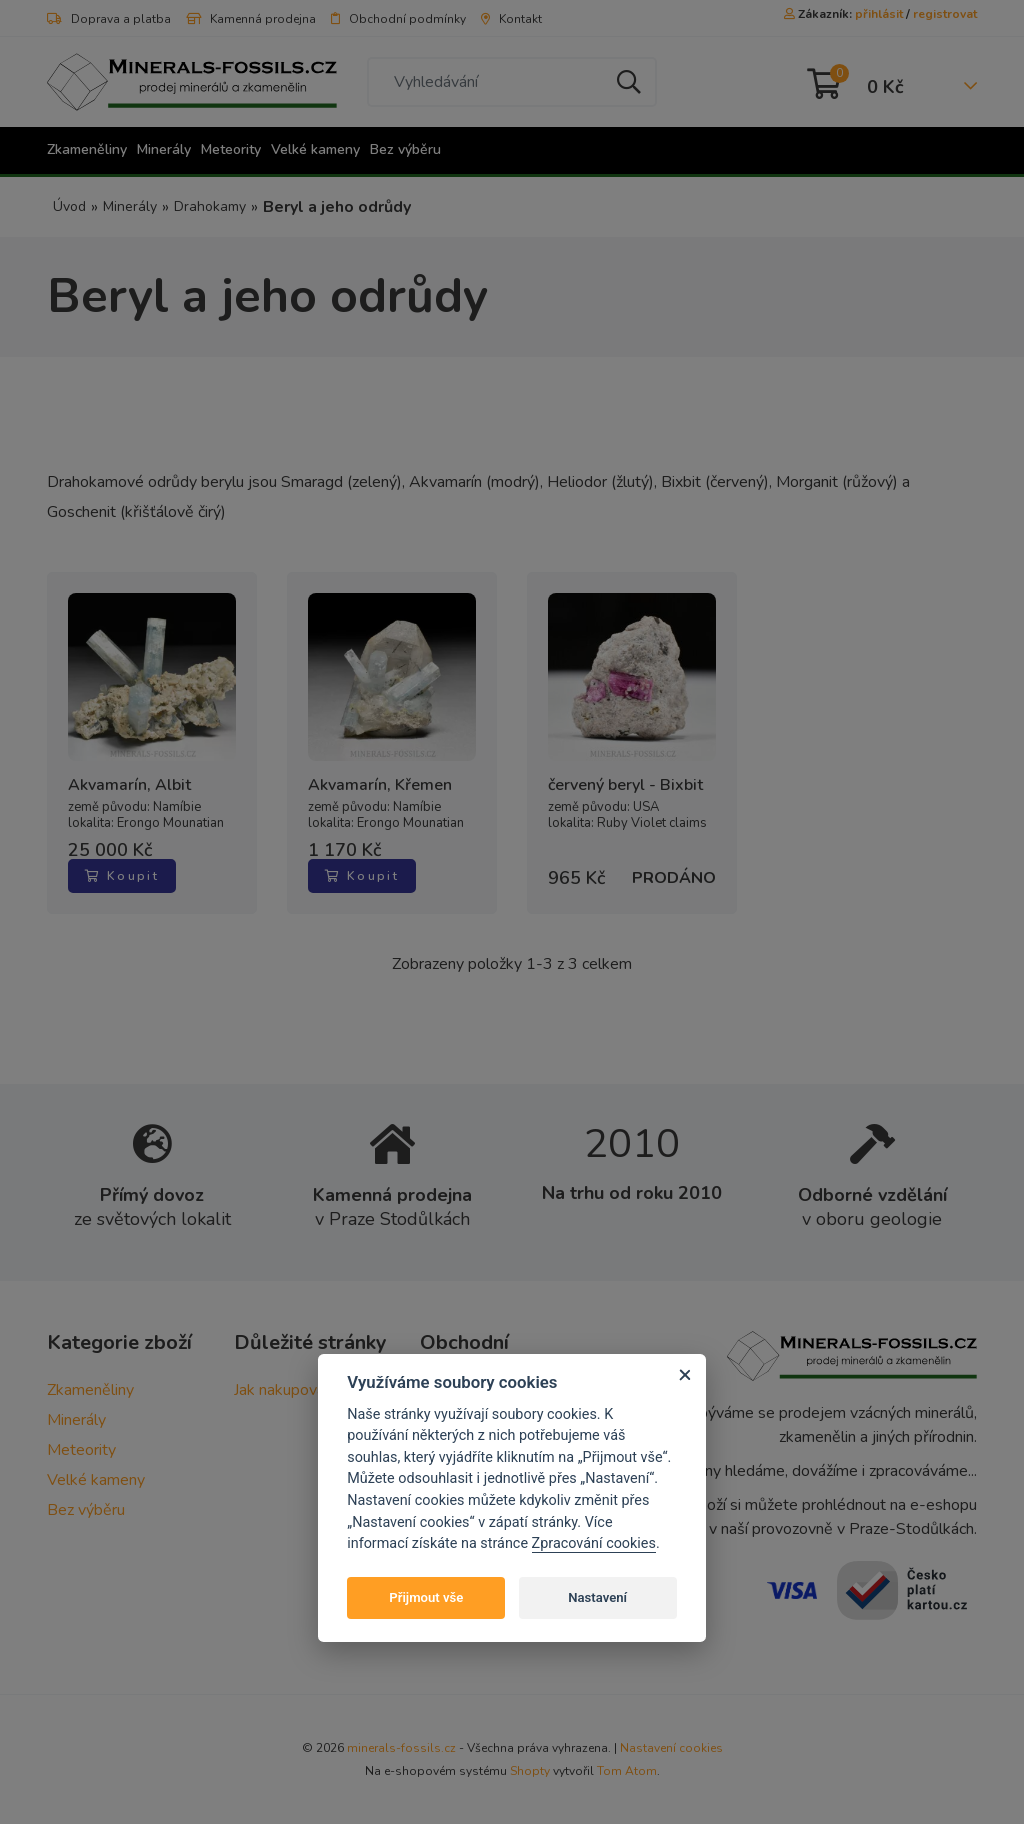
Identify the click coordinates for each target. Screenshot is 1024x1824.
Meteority (231, 149)
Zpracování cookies (594, 1543)
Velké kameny (315, 149)
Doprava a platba (109, 19)
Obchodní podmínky (398, 19)
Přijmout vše (426, 1597)
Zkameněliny (87, 149)
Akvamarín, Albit (129, 785)
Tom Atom (627, 1771)
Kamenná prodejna (251, 19)
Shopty (530, 1771)
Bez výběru (405, 149)
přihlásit (879, 14)
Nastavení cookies (671, 1748)
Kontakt (511, 19)
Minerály (164, 149)
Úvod (69, 206)
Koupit (122, 876)
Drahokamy (210, 206)
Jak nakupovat (282, 1390)
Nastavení (597, 1597)
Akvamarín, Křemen (380, 785)
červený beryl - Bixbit (625, 785)
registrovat (945, 14)
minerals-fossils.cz (401, 1748)
